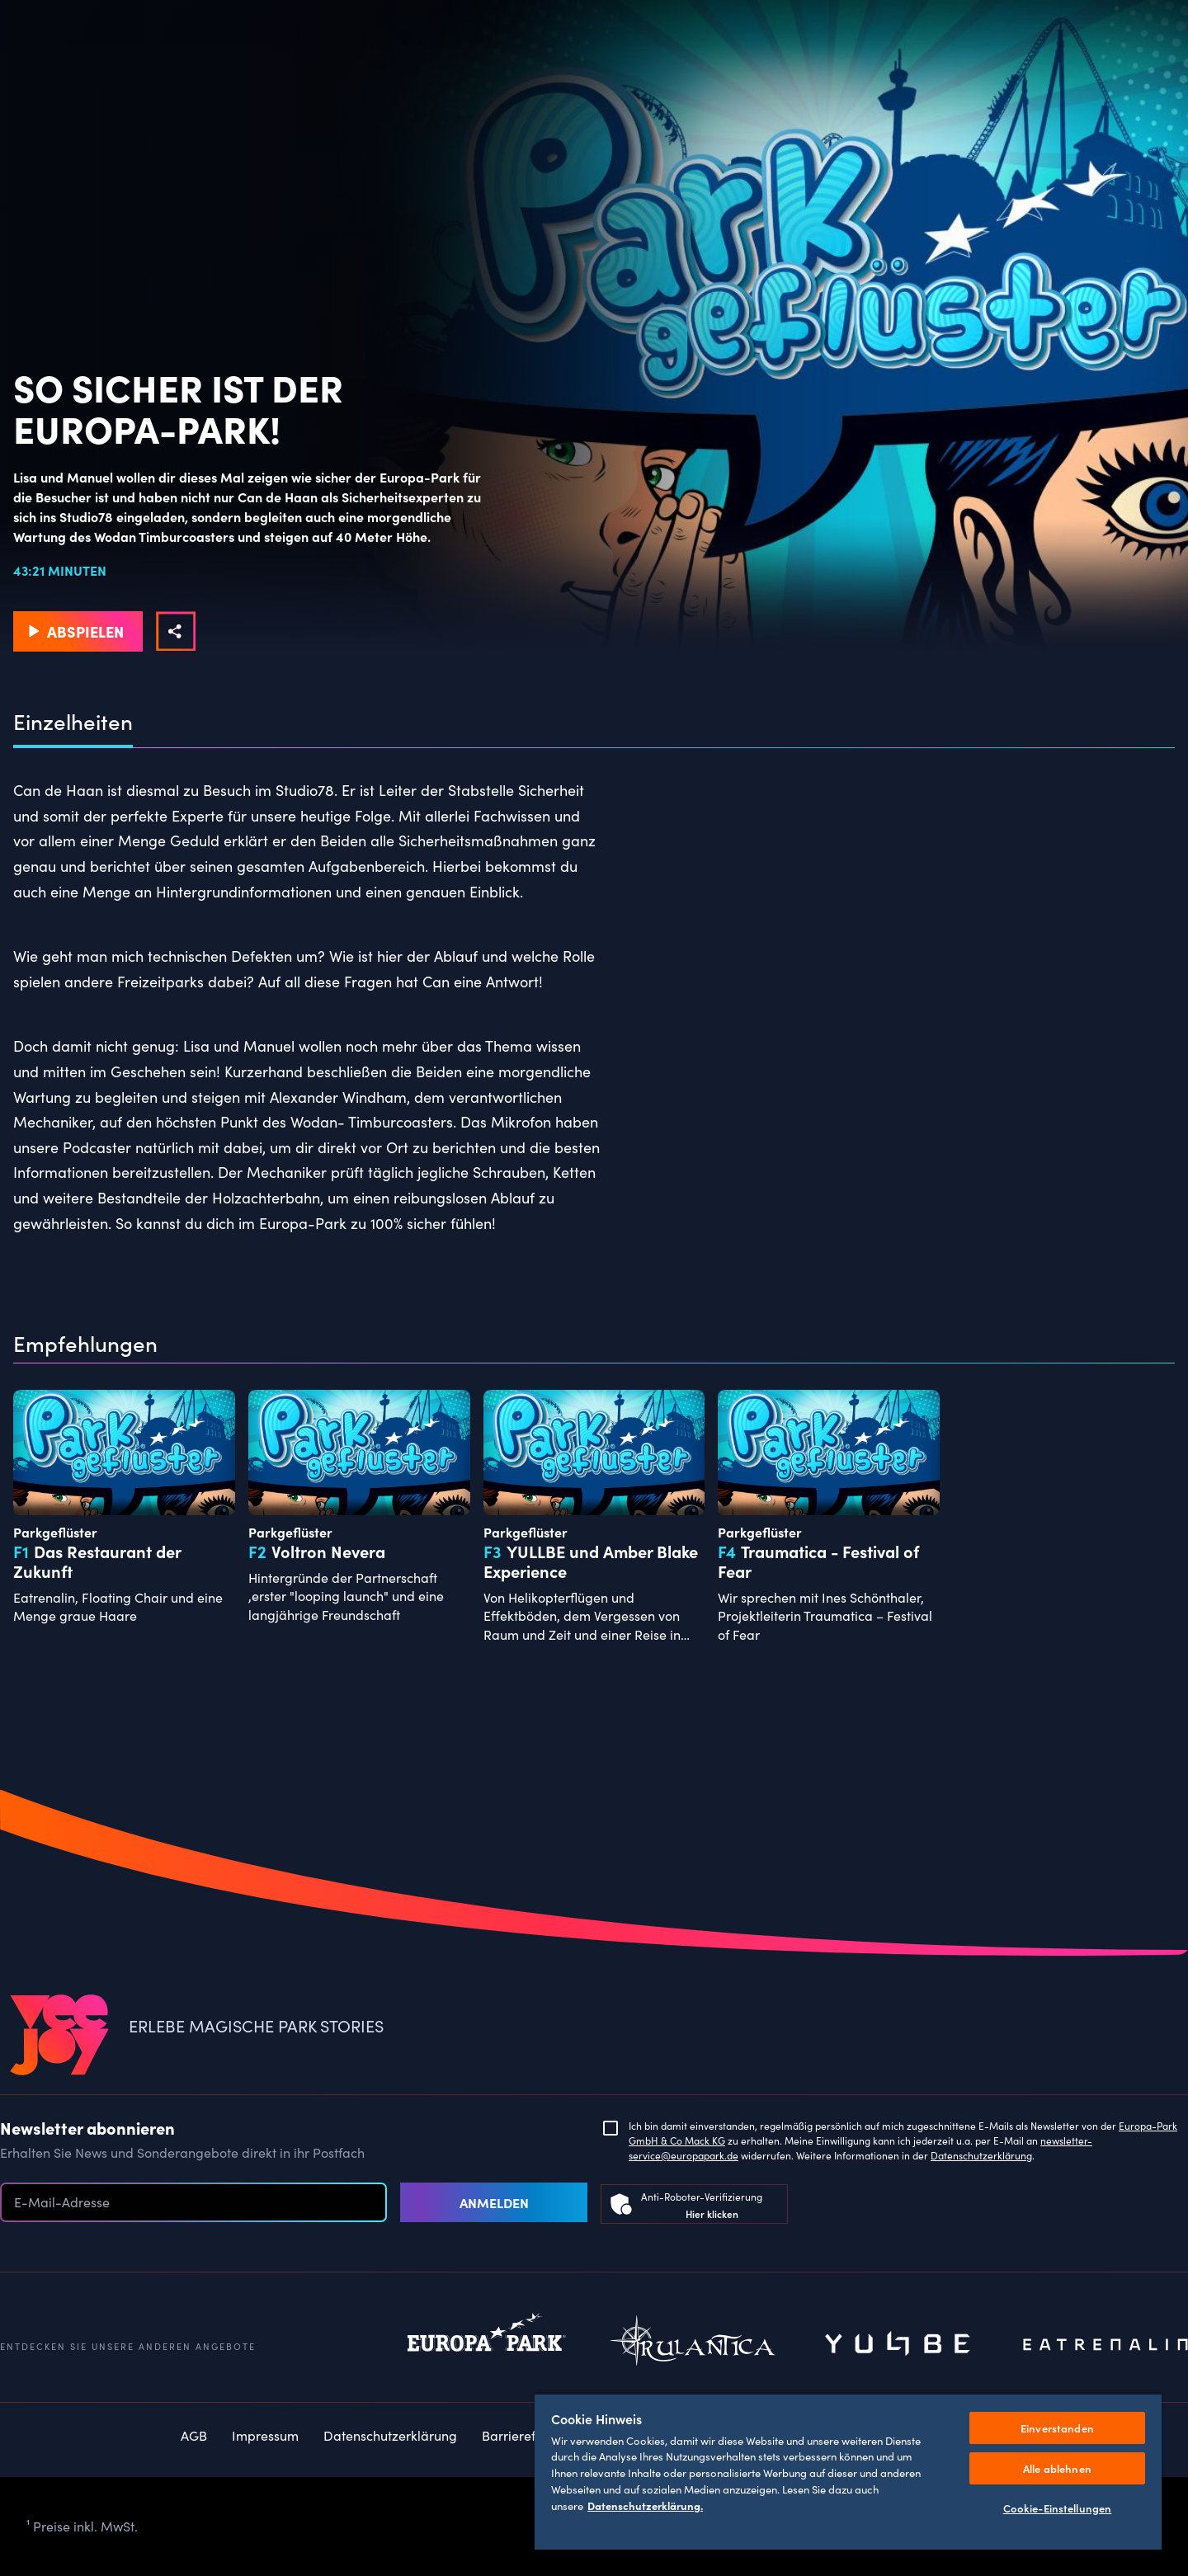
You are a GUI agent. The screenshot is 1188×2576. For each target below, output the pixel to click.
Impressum (265, 2435)
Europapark (486, 2345)
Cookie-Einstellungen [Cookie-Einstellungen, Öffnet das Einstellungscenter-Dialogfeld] (1057, 2508)
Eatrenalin (1105, 2345)
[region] (848, 2471)
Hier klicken (712, 2213)
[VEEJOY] (59, 2035)
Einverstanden (1057, 2428)
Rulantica (693, 2345)
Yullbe (899, 2345)
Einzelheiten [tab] (73, 722)
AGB (194, 2435)
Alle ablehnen (1057, 2468)
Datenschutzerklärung (981, 2155)
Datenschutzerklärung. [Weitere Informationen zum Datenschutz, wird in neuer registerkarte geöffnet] (645, 2505)
